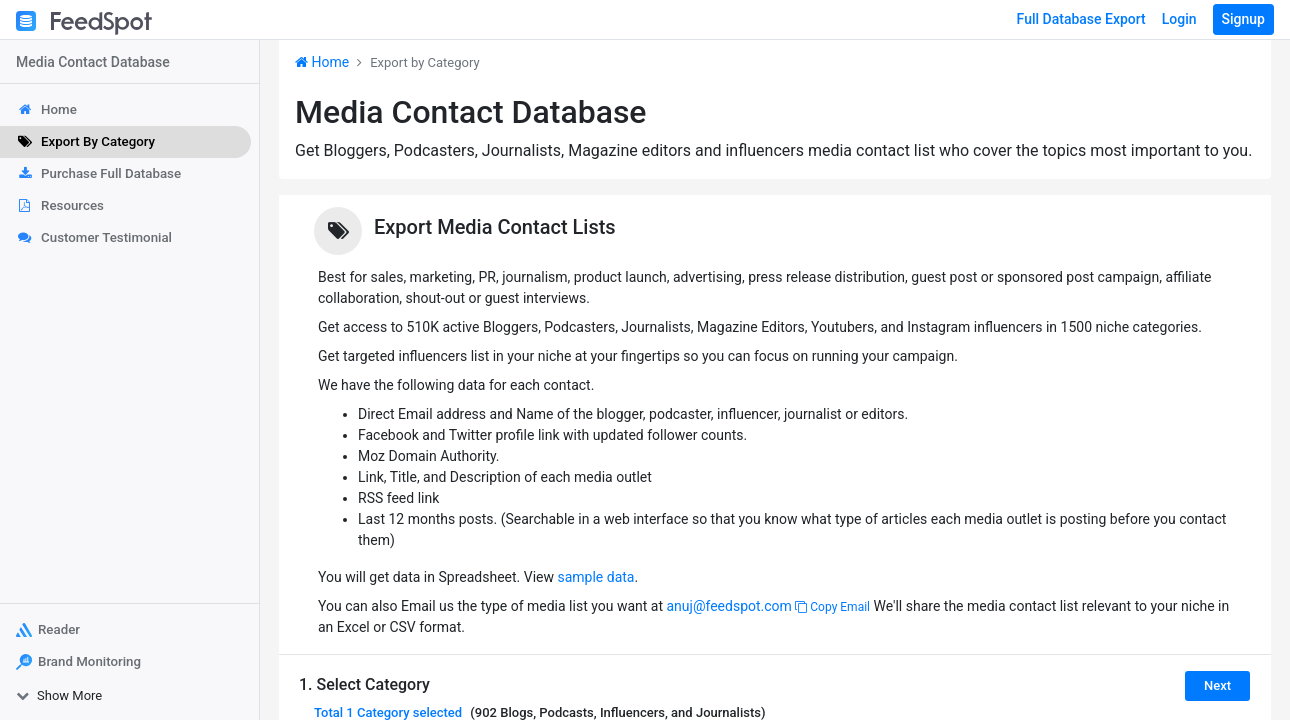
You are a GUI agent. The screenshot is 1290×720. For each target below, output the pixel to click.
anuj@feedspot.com (728, 606)
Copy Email (832, 607)
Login (1179, 19)
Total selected (388, 712)
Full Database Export (1081, 19)
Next (1217, 685)
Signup (1243, 19)
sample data (595, 577)
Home (322, 62)
